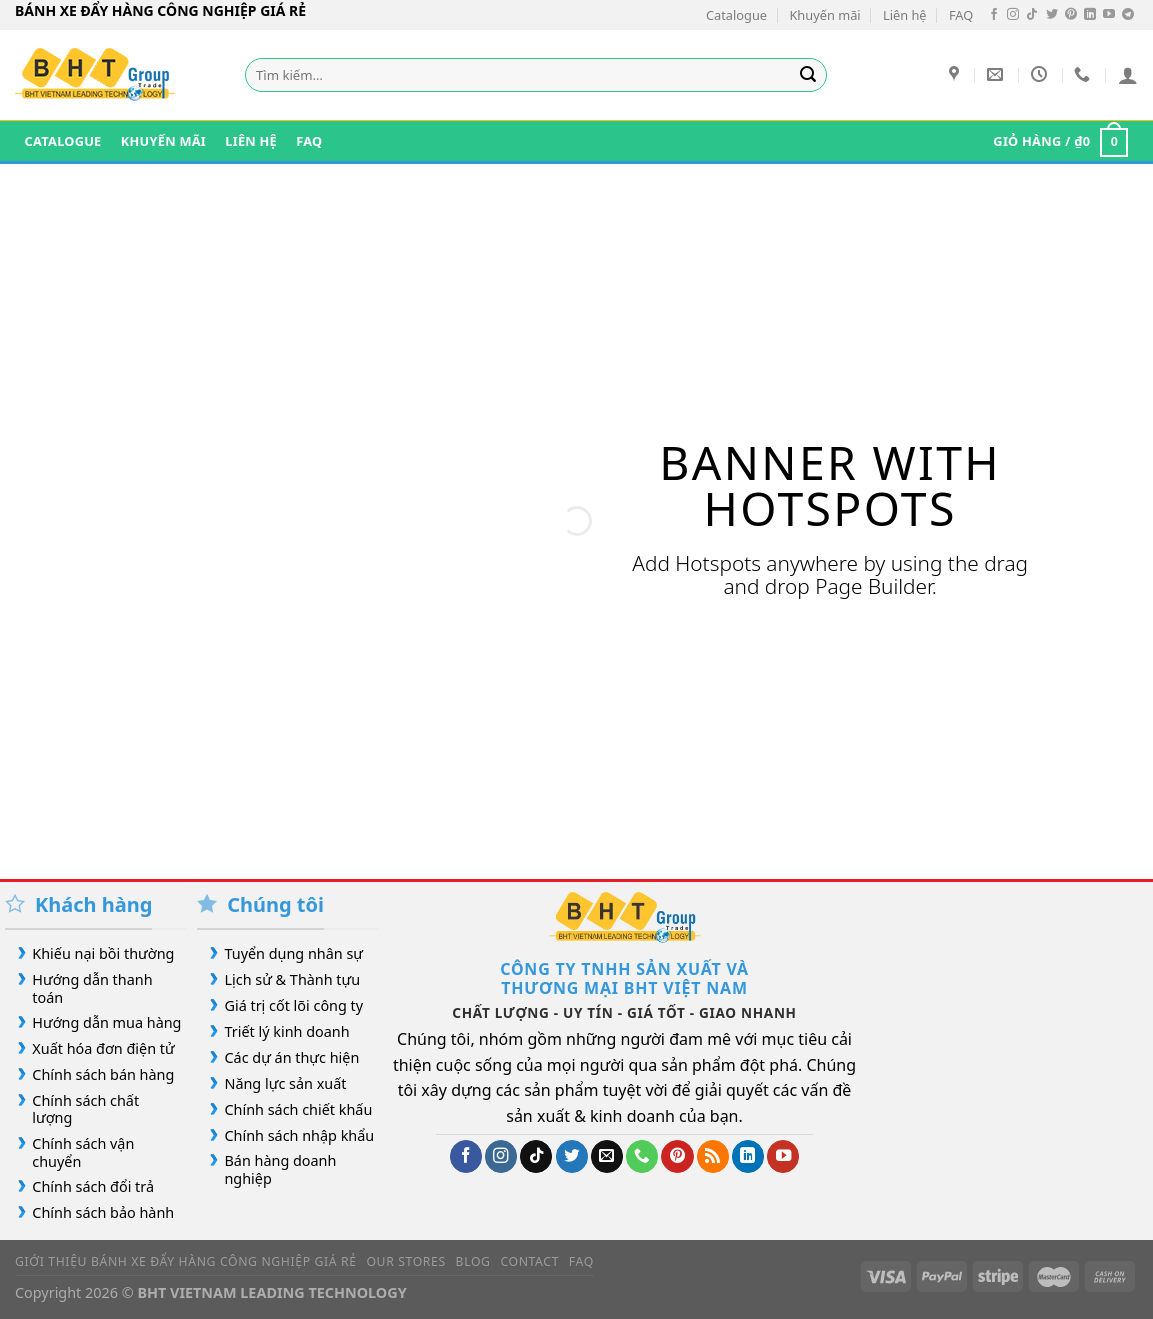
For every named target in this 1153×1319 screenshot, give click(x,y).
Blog (473, 1261)
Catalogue (736, 15)
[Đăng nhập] (1128, 75)
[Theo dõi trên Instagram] (1013, 15)
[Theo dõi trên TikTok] (1032, 15)
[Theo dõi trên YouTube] (1109, 15)
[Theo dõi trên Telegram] (1128, 15)
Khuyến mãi (824, 15)
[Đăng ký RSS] (713, 1156)
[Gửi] (808, 75)
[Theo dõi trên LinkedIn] (1090, 15)
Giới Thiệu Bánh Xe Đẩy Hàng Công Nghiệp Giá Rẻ (186, 1261)
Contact (529, 1261)
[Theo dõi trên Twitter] (1052, 15)
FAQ (961, 15)
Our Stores (405, 1261)
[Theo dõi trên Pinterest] (1071, 15)
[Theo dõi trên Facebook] (994, 15)
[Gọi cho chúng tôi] (642, 1156)
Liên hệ (905, 15)
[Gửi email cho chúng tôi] (607, 1156)
